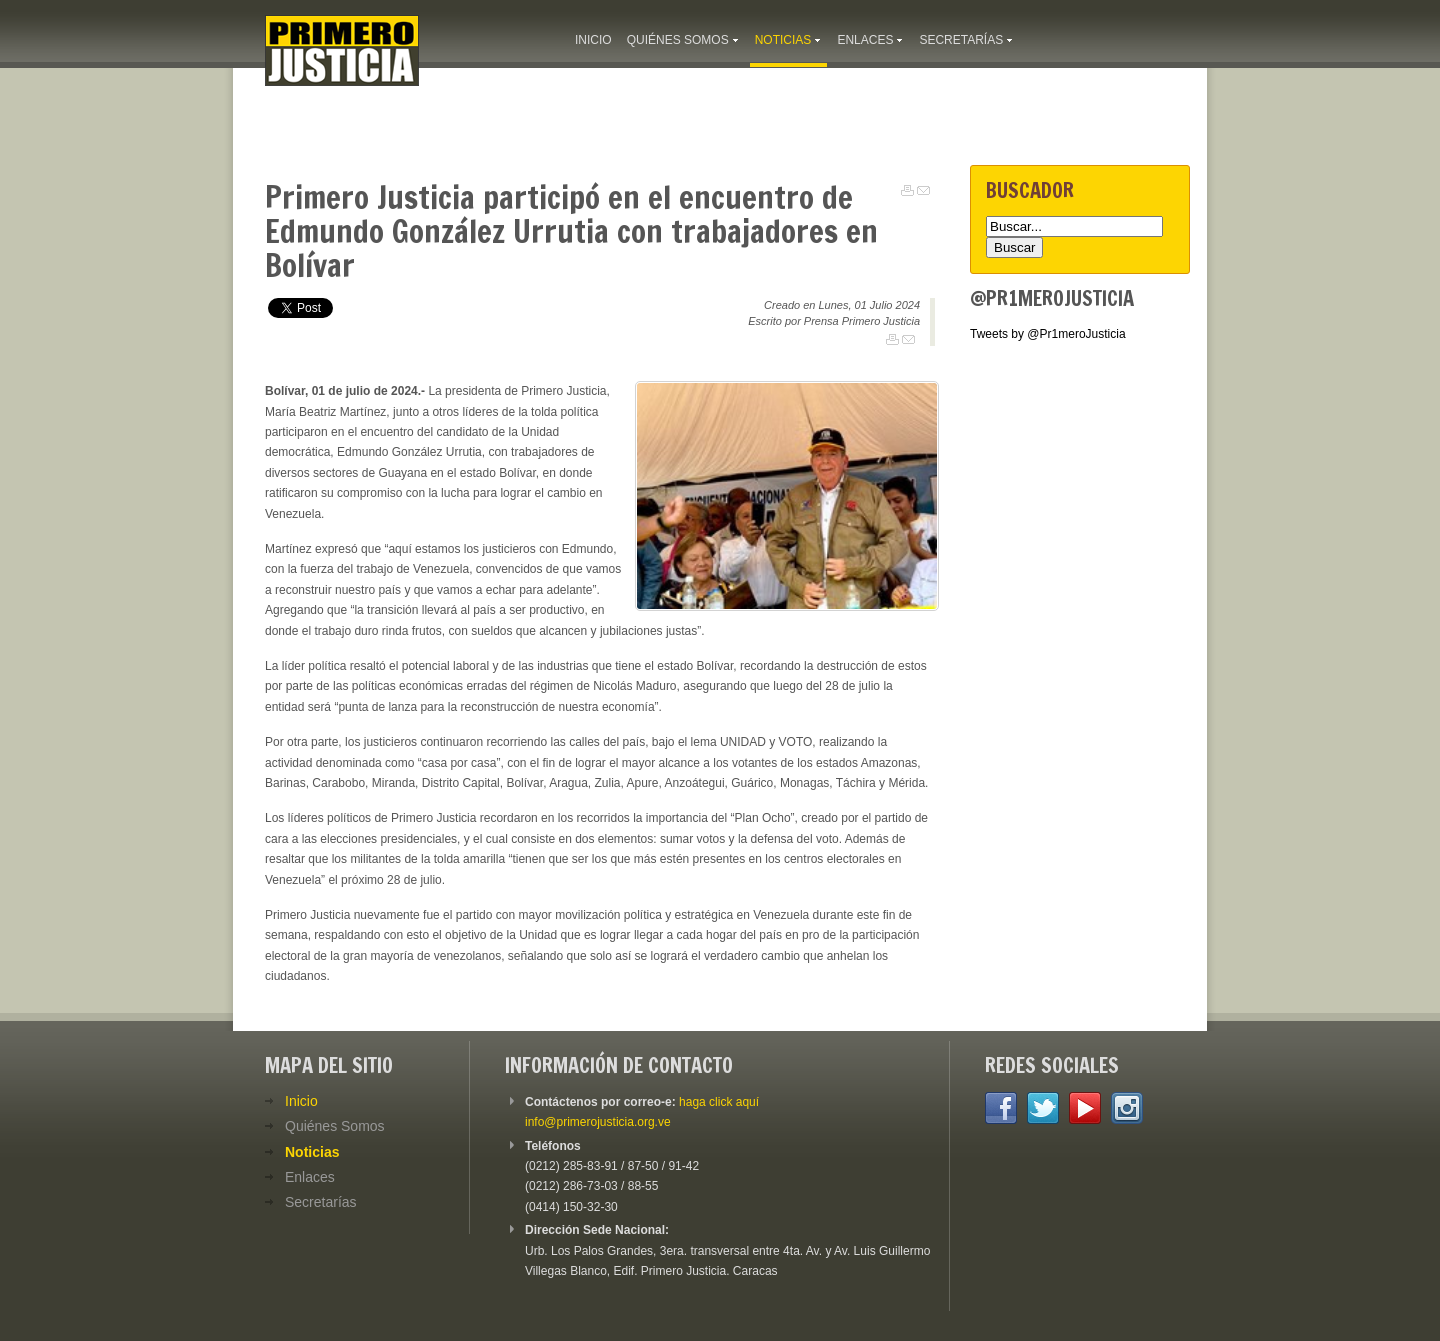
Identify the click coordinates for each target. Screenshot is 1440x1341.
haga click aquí (719, 1102)
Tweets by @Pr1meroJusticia (1048, 334)
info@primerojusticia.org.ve (598, 1122)
